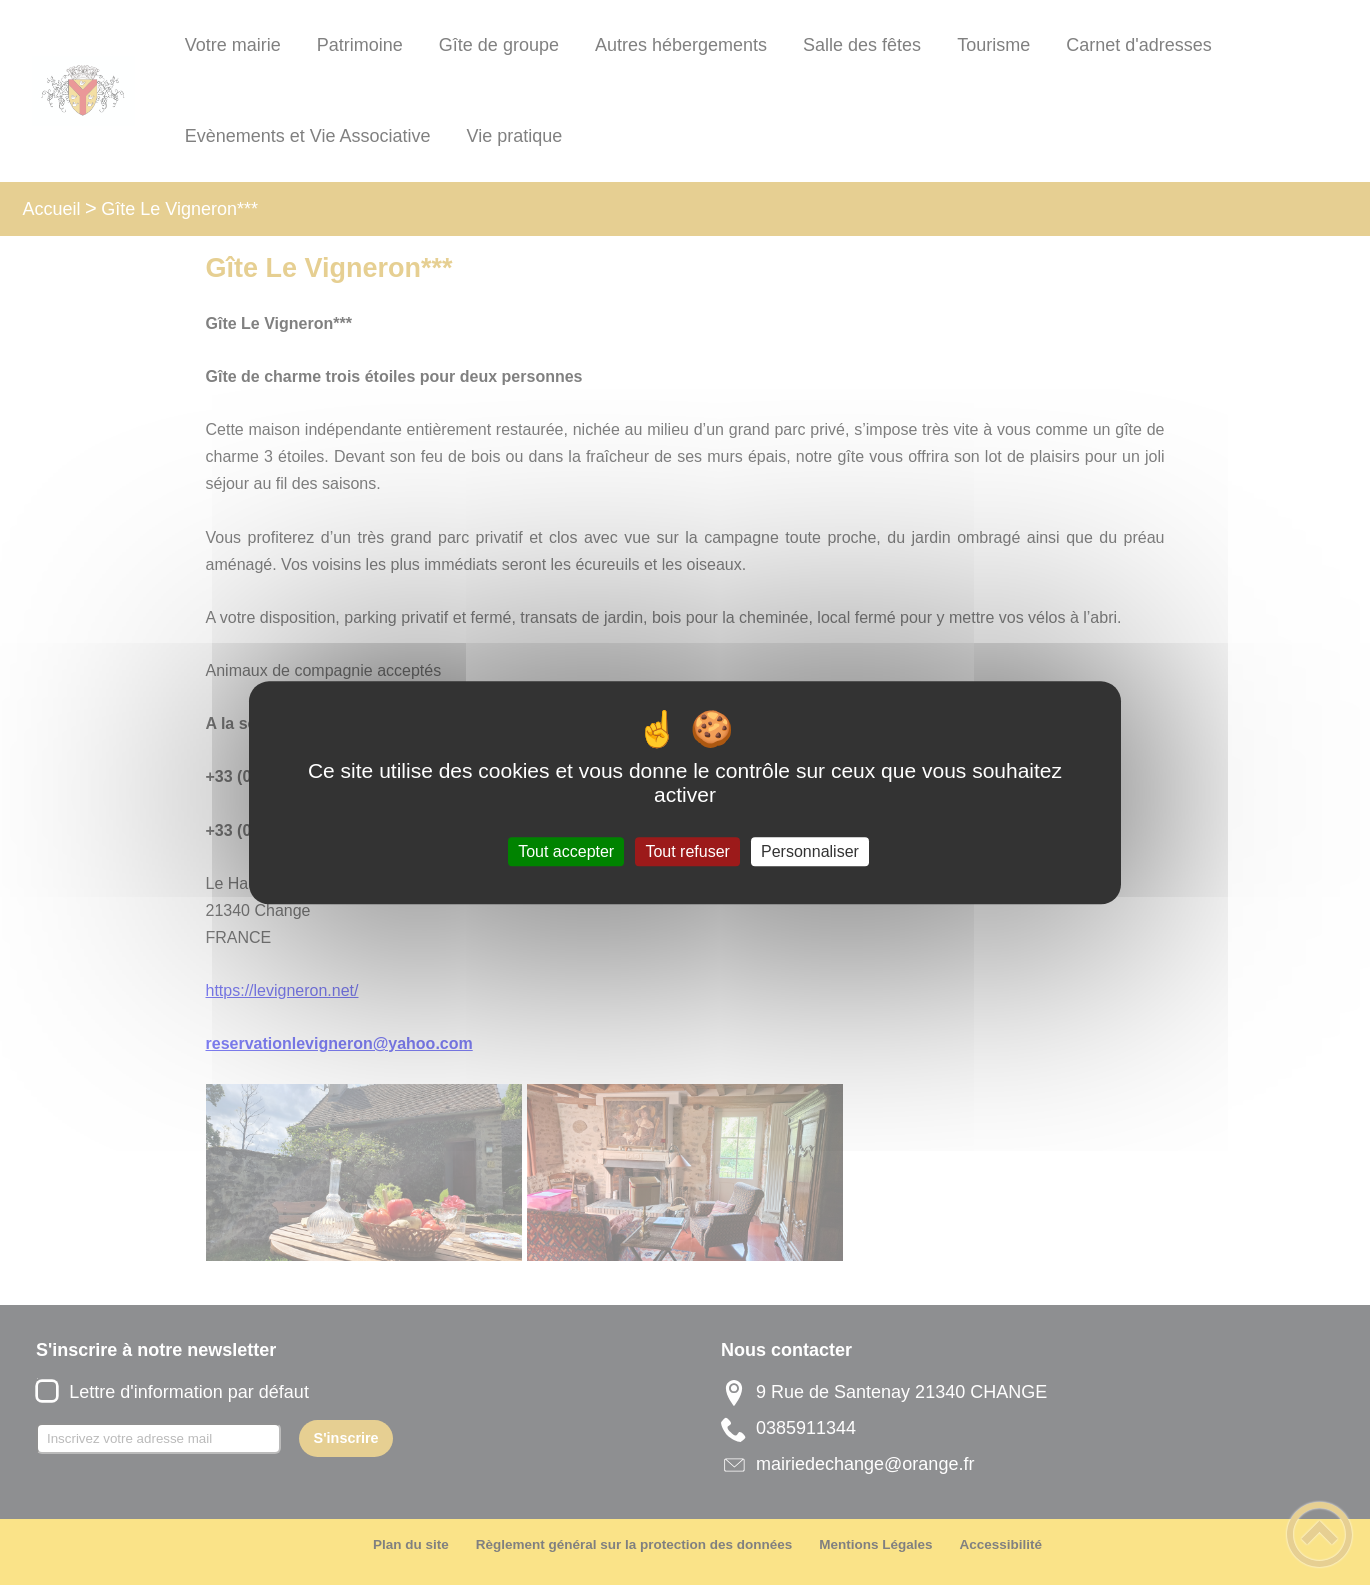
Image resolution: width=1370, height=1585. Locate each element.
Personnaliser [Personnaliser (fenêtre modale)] (810, 851)
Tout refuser (687, 851)
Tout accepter (566, 851)
